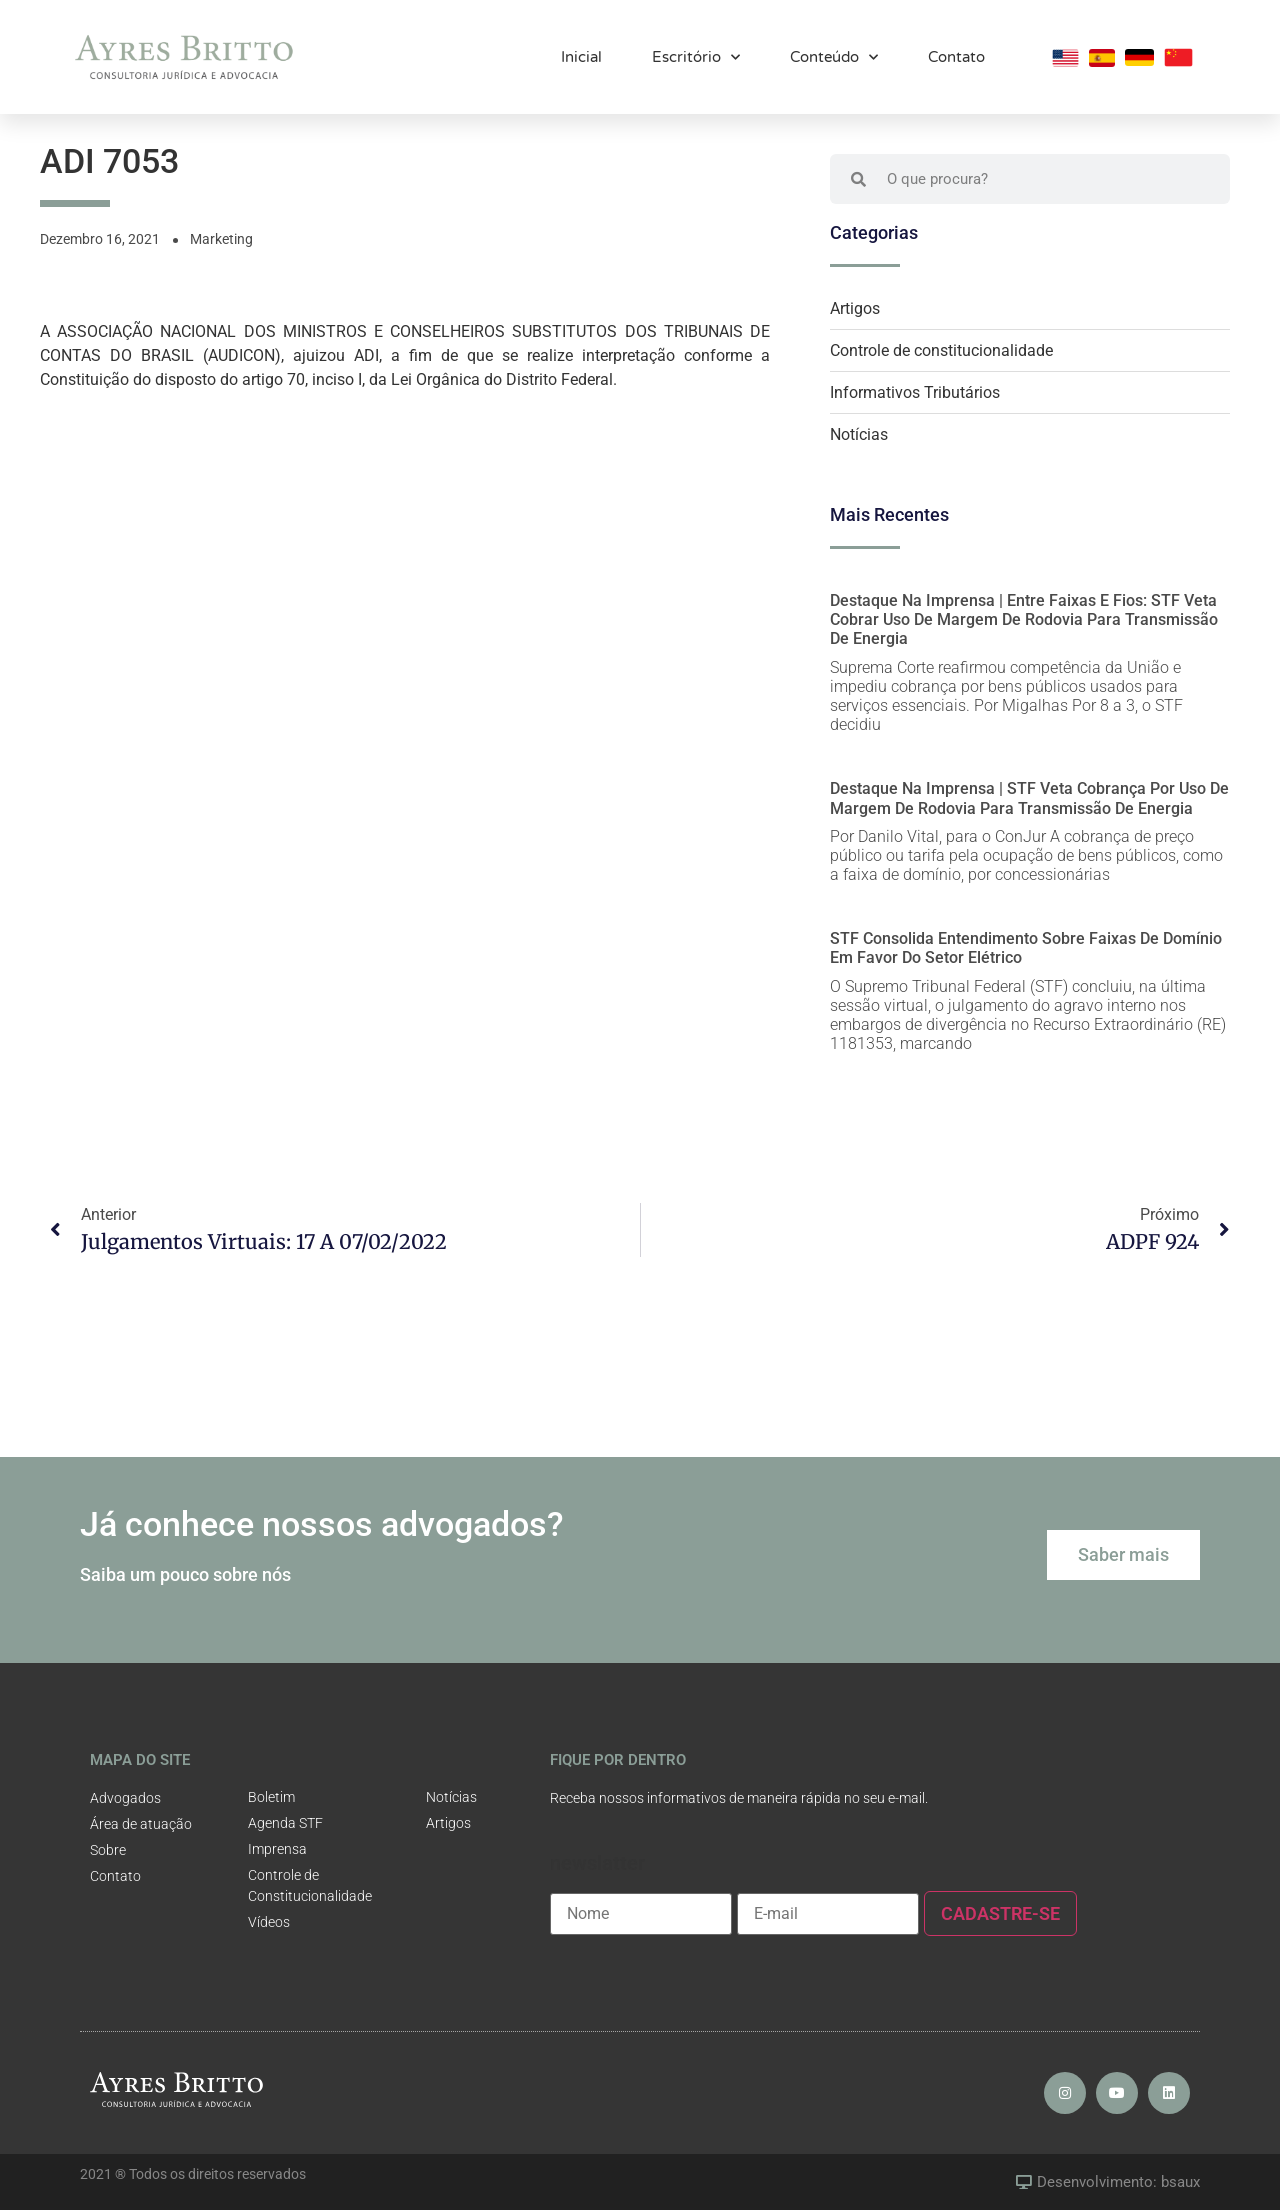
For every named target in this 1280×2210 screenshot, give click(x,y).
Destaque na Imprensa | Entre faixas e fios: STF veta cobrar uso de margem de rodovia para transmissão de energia (1024, 619)
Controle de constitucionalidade (941, 350)
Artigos (855, 308)
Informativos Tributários (915, 392)
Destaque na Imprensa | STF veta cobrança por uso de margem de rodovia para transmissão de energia (1029, 798)
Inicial (581, 53)
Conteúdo (834, 53)
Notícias (859, 434)
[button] (1123, 1555)
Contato (956, 53)
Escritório (696, 53)
